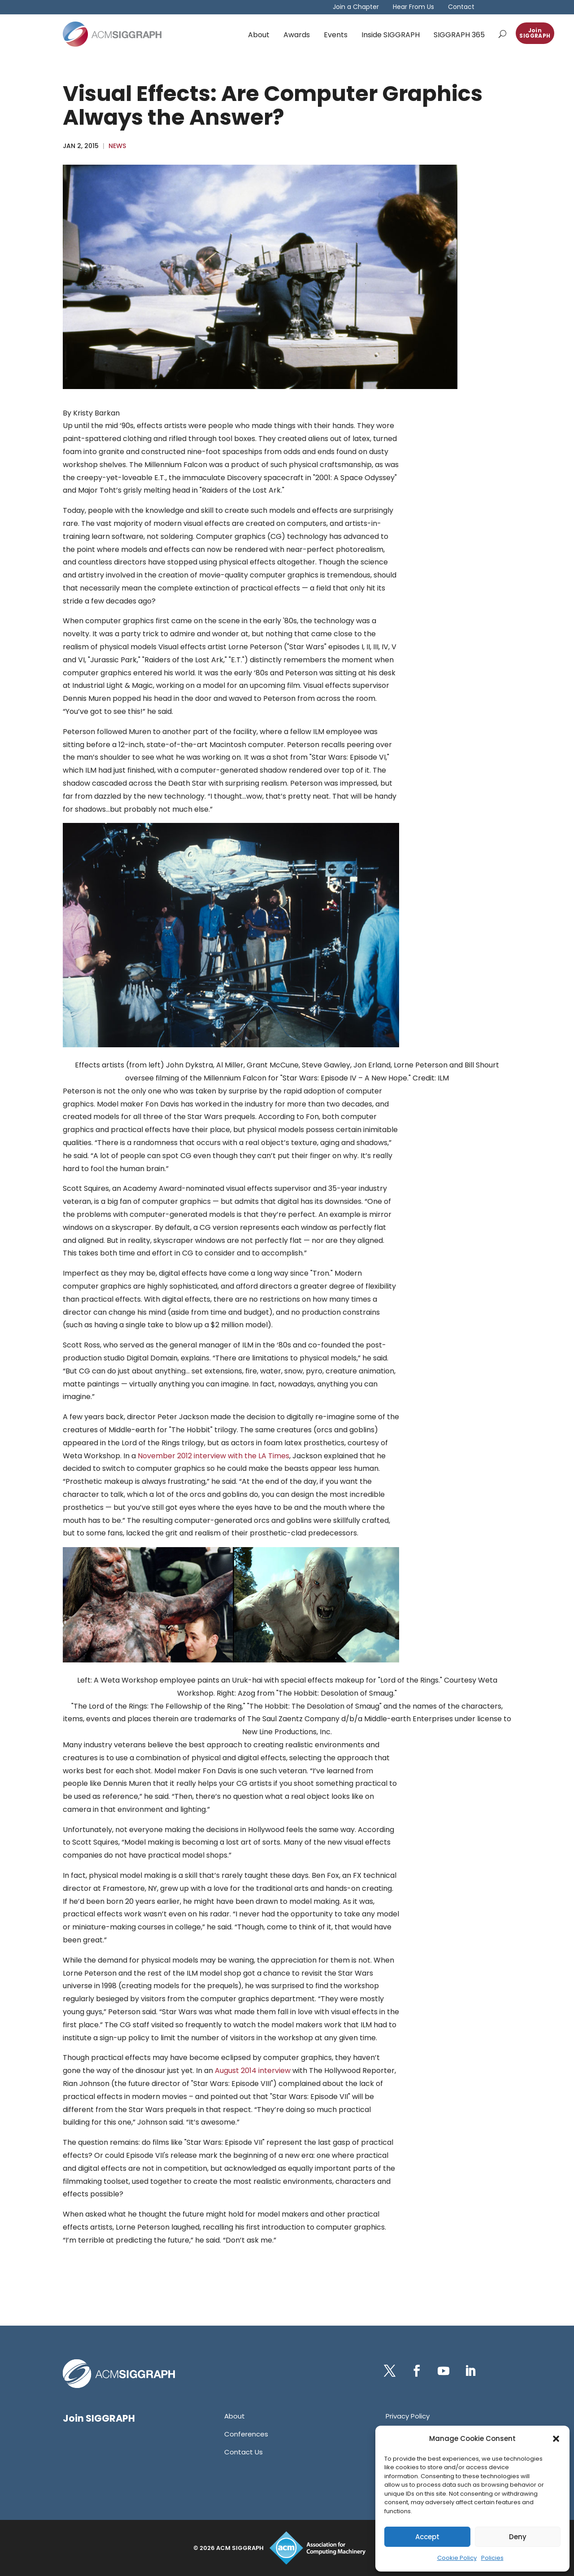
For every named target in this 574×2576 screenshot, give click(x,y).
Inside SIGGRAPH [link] (390, 35)
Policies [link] (492, 2558)
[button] (556, 2438)
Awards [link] (296, 35)
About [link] (259, 35)
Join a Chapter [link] (356, 7)
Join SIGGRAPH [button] (535, 32)
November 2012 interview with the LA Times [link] (213, 1456)
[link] (112, 34)
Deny (517, 2536)
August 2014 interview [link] (253, 2070)
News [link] (117, 145)
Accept (427, 2536)
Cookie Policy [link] (457, 2558)
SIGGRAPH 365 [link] (459, 35)
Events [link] (336, 35)
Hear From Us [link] (413, 7)
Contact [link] (461, 7)
